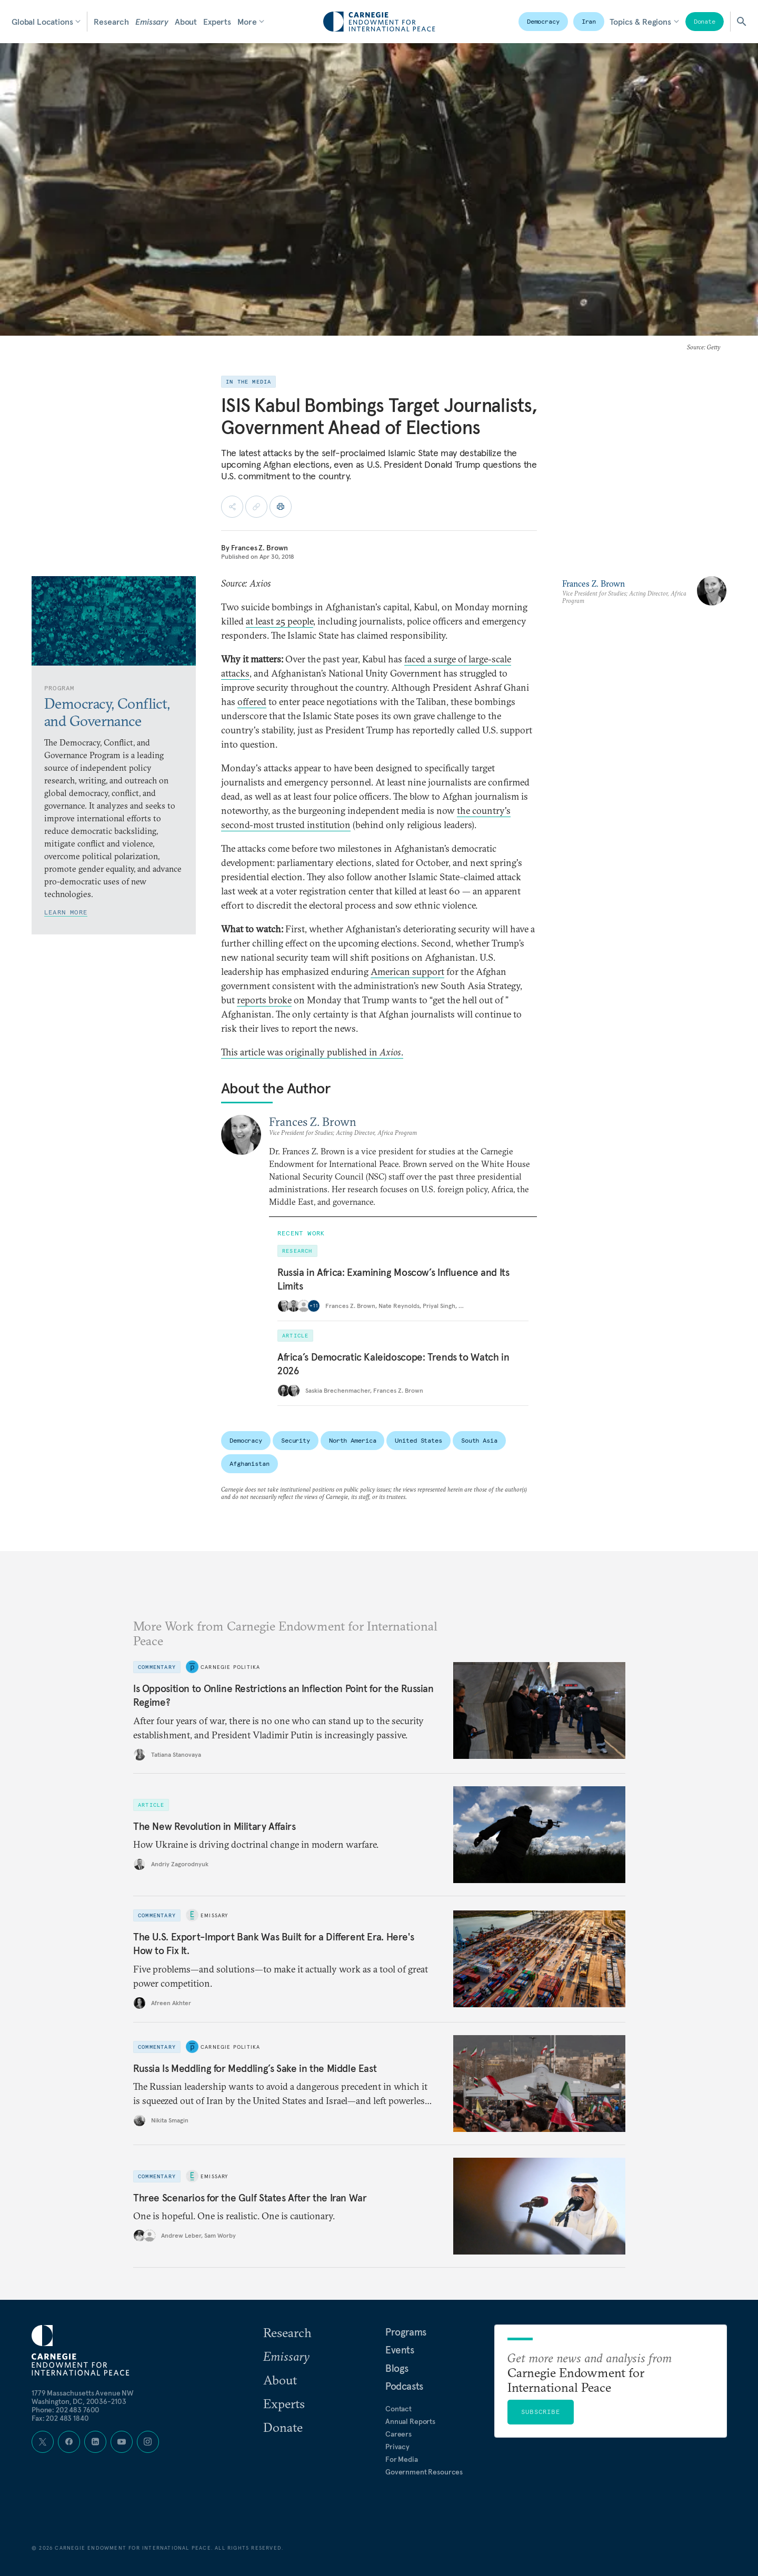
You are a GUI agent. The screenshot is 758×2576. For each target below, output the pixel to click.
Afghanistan (250, 1463)
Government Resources (424, 2472)
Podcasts (404, 2386)
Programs (405, 2332)
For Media (401, 2459)
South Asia (479, 1440)
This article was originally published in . (312, 1052)
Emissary (151, 21)
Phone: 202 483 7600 (65, 2410)
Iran (589, 21)
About (186, 21)
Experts (217, 21)
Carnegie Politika (230, 1666)
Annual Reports (410, 2421)
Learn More (65, 912)
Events (399, 2349)
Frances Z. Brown (259, 547)
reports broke (264, 1000)
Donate (704, 21)
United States (418, 1440)
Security (295, 1440)
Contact (398, 2408)
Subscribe (540, 2412)
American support (407, 971)
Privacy (397, 2446)
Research (111, 21)
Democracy (543, 21)
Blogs (396, 2368)
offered (251, 702)
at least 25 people (279, 621)
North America (352, 1440)
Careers (398, 2434)
